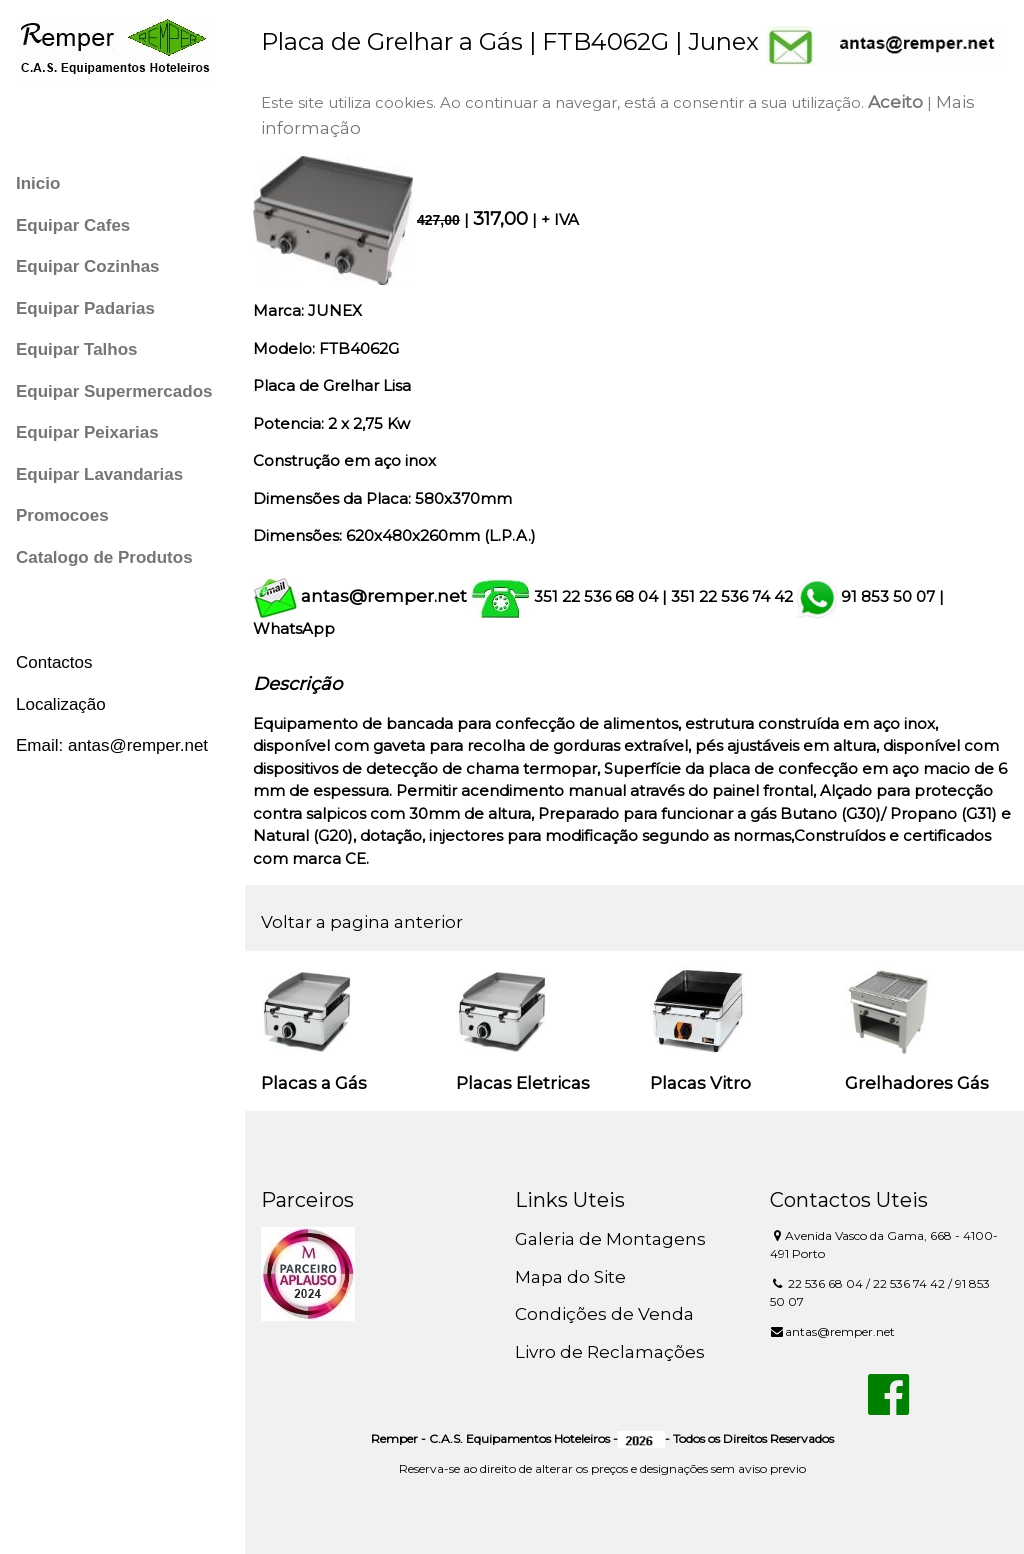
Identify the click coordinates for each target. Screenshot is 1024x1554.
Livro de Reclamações (610, 1352)
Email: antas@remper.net (112, 745)
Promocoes (62, 515)
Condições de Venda (604, 1314)
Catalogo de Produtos (104, 557)
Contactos (54, 662)
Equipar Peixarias (87, 432)
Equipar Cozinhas (88, 266)
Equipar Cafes (73, 225)
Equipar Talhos (77, 349)
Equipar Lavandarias (99, 474)
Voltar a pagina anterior (362, 922)
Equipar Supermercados (114, 391)
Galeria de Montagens (610, 1239)
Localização (61, 704)
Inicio (38, 183)
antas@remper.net (384, 596)
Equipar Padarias (85, 308)
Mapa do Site (570, 1277)
